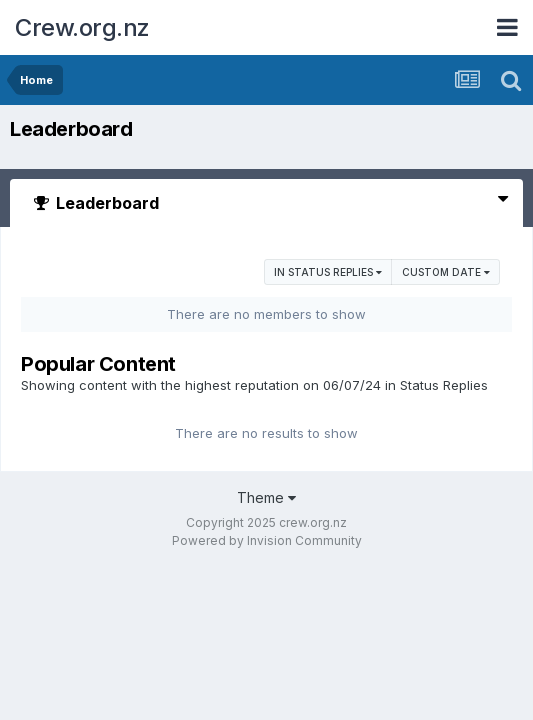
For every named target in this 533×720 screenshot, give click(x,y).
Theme (266, 497)
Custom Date (446, 272)
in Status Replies (328, 272)
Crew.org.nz (82, 27)
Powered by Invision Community (267, 540)
